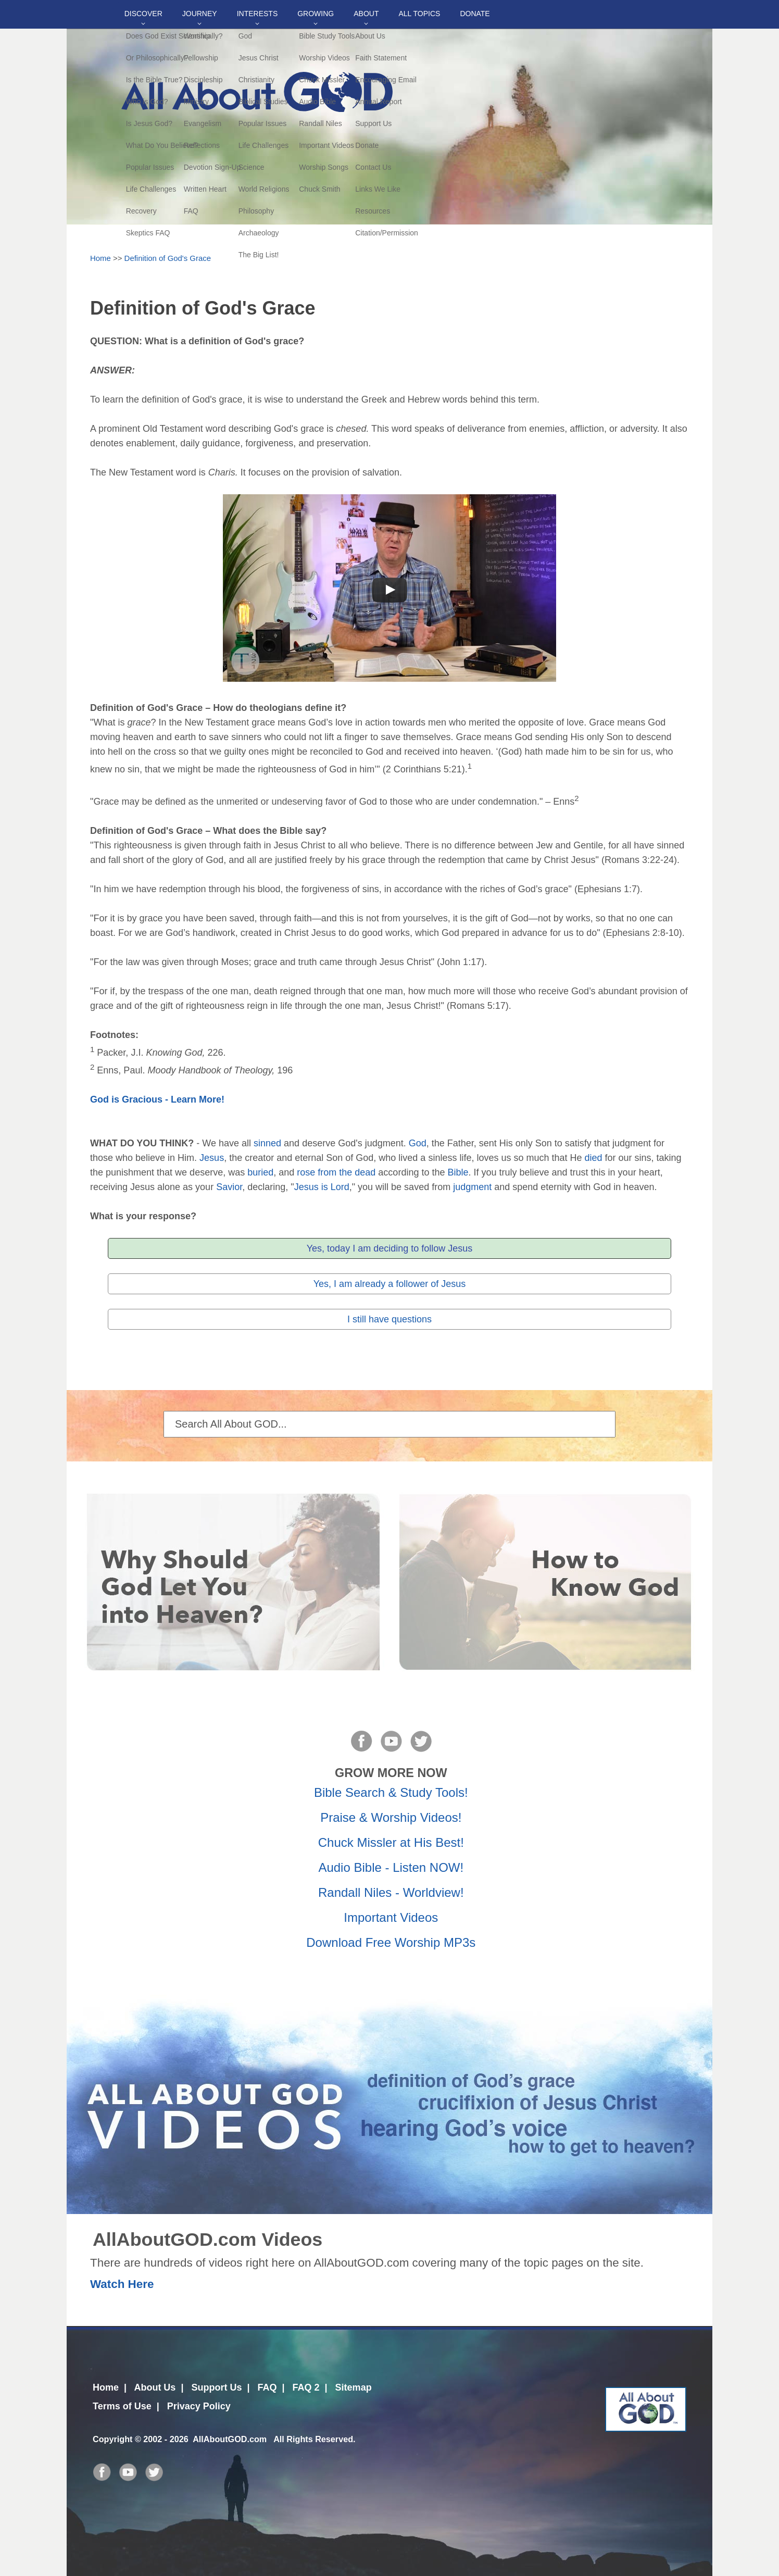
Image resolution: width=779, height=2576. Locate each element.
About (366, 13)
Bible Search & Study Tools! (391, 1792)
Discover (143, 13)
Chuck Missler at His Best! (391, 1842)
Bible (457, 1172)
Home (100, 258)
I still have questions (389, 1319)
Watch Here (122, 2284)
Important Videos (391, 1917)
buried (260, 1172)
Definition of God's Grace (167, 258)
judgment (472, 1187)
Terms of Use (122, 2406)
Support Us (216, 2387)
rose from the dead (336, 1172)
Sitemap (353, 2387)
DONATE (474, 13)
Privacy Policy (199, 2406)
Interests (257, 13)
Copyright (112, 2439)
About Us (154, 2387)
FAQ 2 (306, 2387)
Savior (229, 1187)
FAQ (267, 2387)
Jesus (211, 1158)
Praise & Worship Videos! (390, 1817)
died (593, 1158)
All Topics (419, 13)
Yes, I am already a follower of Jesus (389, 1284)
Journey (199, 13)
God (417, 1143)
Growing (315, 13)
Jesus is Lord (321, 1187)
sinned (267, 1143)
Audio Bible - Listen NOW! (390, 1867)
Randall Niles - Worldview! (391, 1892)
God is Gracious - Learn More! (157, 1099)
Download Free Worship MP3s (390, 1942)
